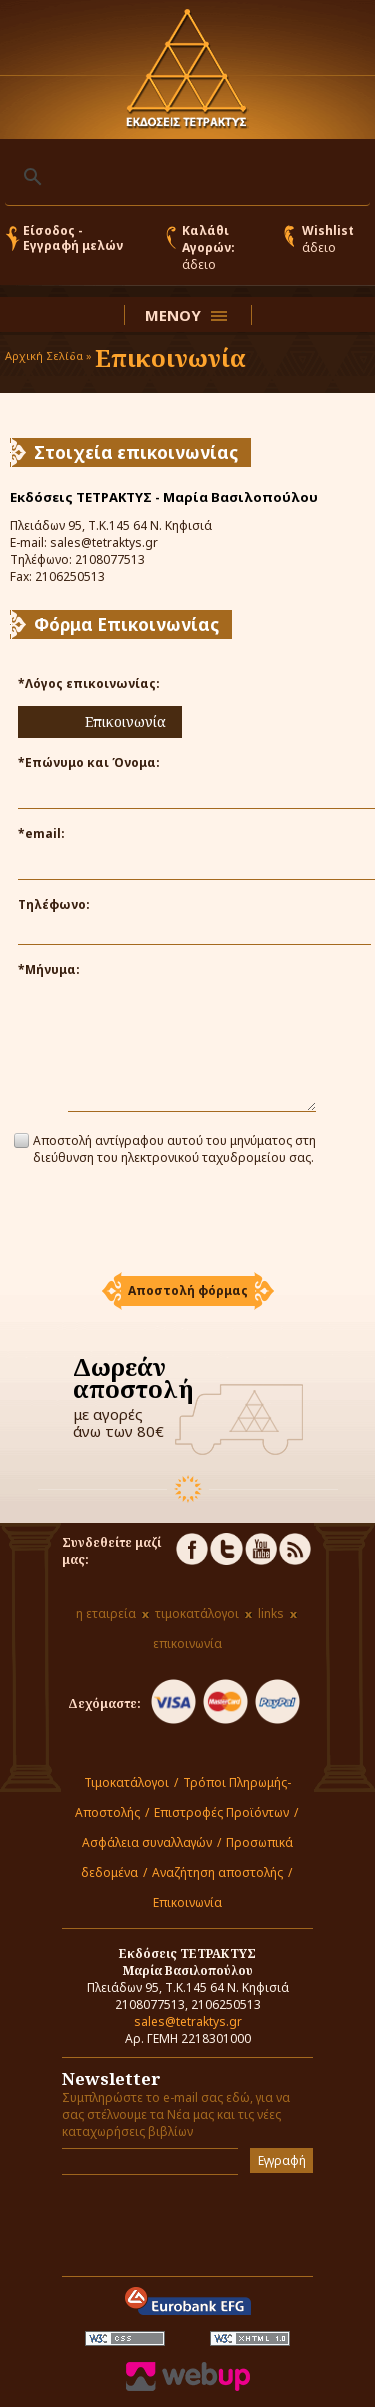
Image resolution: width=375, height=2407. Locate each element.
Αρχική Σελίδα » (48, 355)
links (271, 1613)
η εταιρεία (106, 1613)
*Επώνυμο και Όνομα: (89, 762)
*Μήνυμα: (49, 969)
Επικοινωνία (187, 1902)
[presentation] (188, 1222)
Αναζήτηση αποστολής (217, 1872)
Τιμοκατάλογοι (126, 1782)
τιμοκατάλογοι (197, 1613)
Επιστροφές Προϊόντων (221, 1812)
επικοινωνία (187, 1643)
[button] (188, 1291)
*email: (41, 833)
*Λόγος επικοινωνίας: (89, 683)
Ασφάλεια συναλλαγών (147, 1842)
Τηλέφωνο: (54, 904)
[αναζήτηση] (184, 177)
